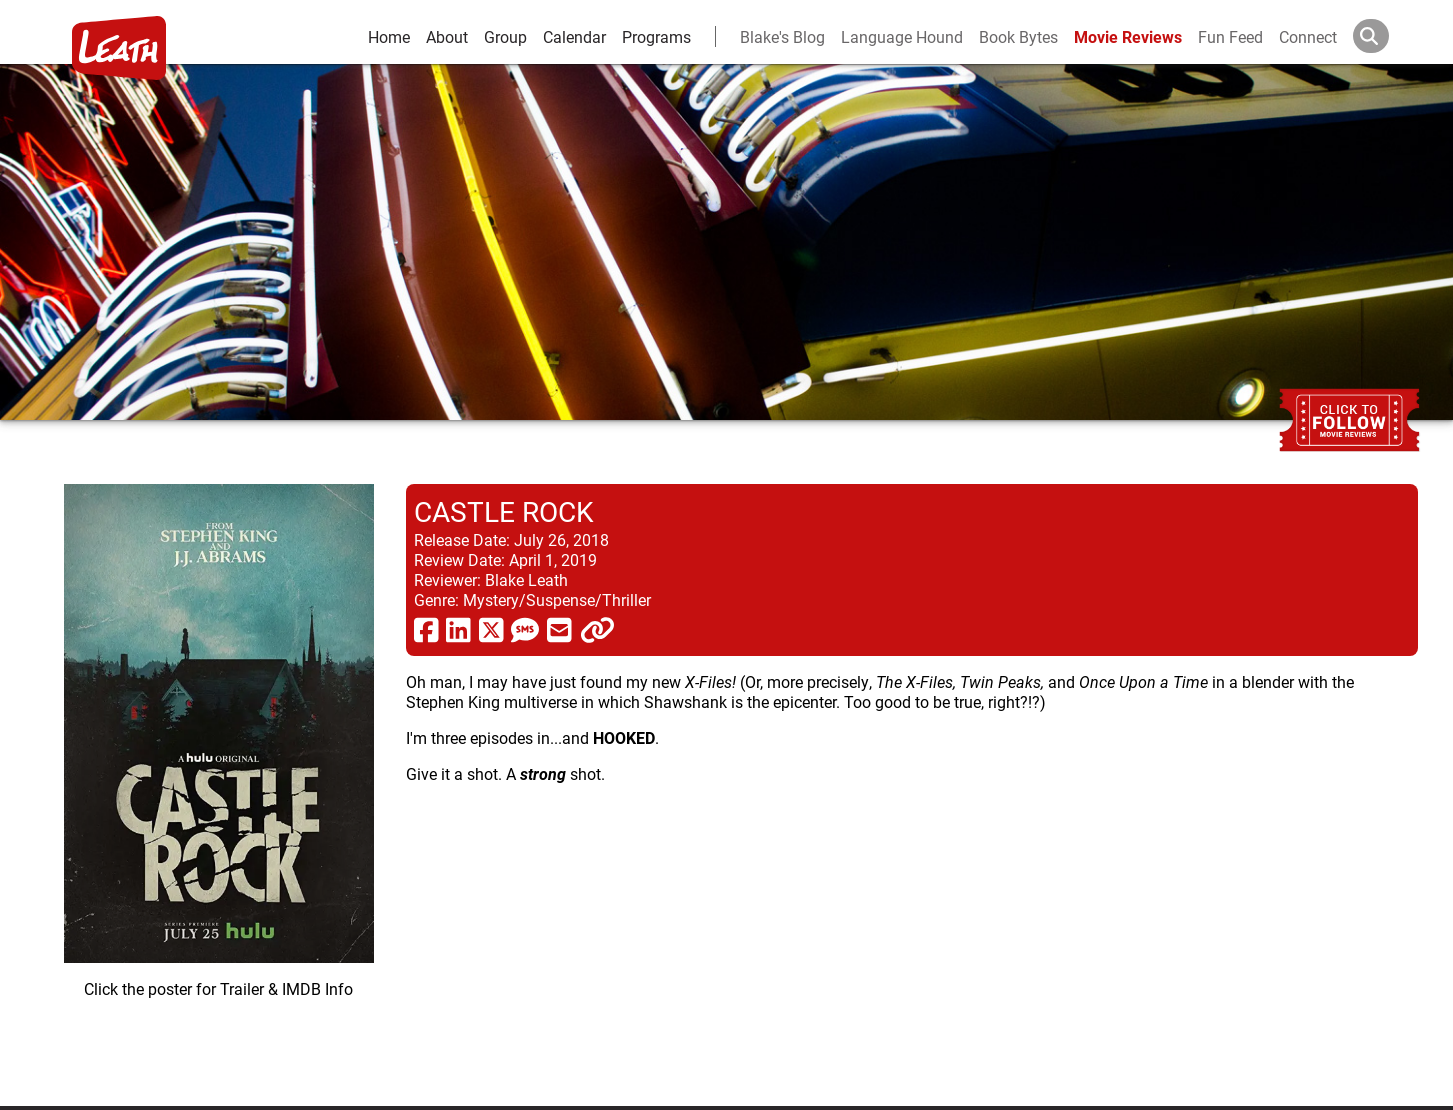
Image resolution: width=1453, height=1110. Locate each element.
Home (389, 36)
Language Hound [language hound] (902, 36)
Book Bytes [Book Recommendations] (1018, 36)
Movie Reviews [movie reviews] (1128, 36)
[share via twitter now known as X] (491, 629)
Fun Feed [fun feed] (1230, 36)
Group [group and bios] (505, 36)
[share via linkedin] (458, 629)
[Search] (1387, 36)
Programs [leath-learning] (656, 36)
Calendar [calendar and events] (574, 36)
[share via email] (559, 629)
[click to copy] (597, 629)
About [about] (447, 36)
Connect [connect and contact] (1308, 36)
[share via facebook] (426, 629)
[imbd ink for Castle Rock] (219, 779)
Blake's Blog (782, 36)
